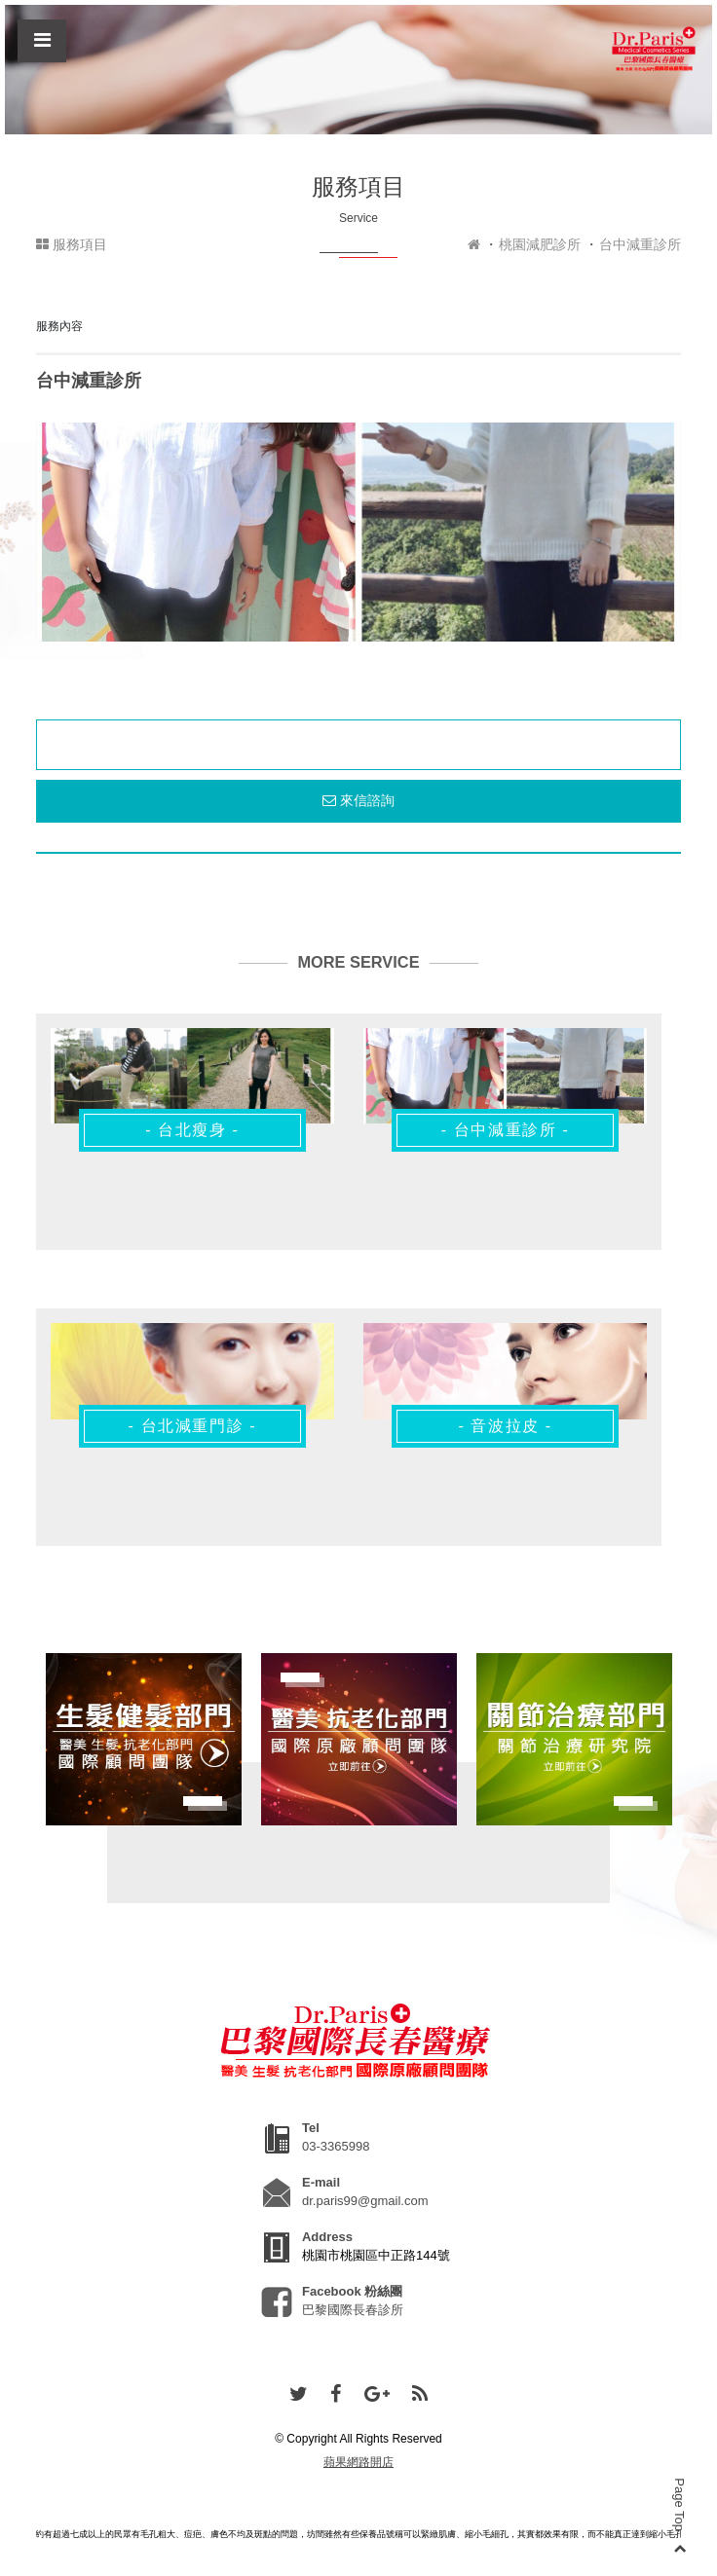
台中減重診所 (640, 244)
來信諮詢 (358, 800)
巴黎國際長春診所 (352, 2309)
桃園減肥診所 (540, 244)
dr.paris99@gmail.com (365, 2200)
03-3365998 (335, 2146)
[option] (358, 532)
